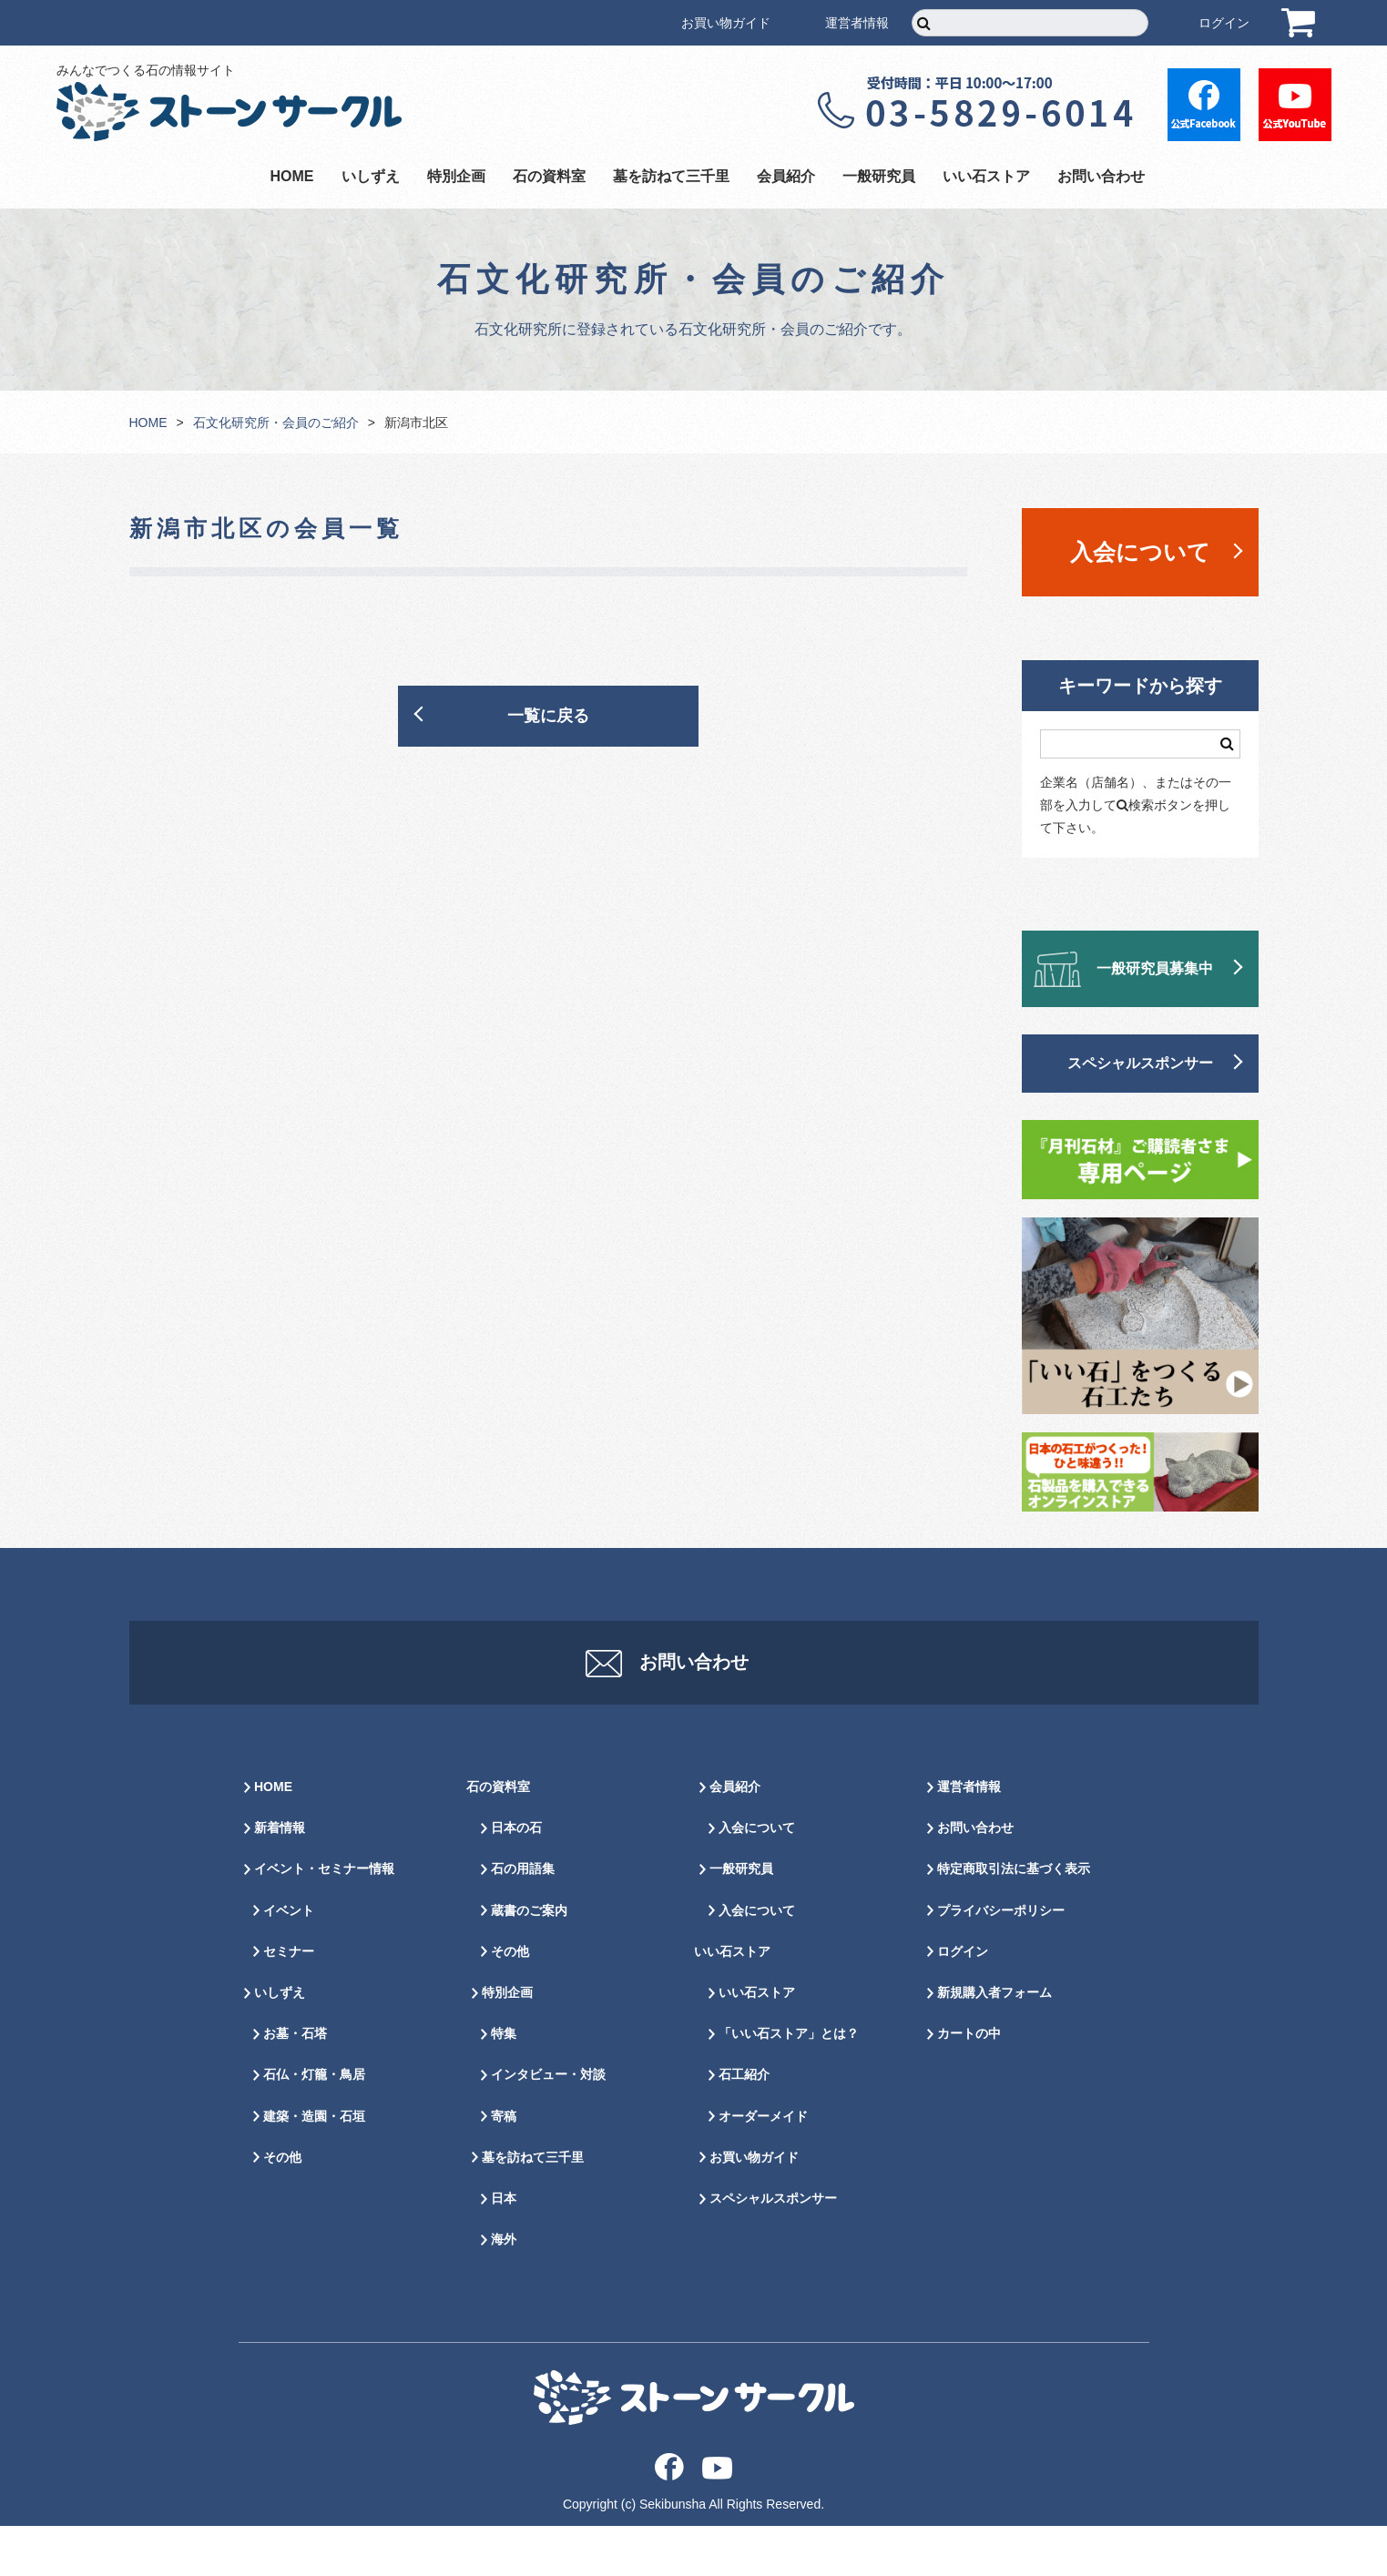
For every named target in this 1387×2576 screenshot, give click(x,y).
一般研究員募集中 (1154, 968)
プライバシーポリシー (1001, 1960)
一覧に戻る (548, 716)
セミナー (288, 2001)
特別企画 (456, 176)
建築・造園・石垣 (314, 2166)
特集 (503, 2083)
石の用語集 (523, 1918)
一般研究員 (878, 176)
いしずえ (371, 176)
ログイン (1223, 22)
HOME (292, 176)
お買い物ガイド (725, 22)
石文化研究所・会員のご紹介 (276, 422)
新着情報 (279, 1877)
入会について (1140, 552)
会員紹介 (786, 176)
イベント (288, 1960)
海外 (503, 2289)
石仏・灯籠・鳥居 (314, 2124)
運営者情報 (857, 22)
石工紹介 (744, 2124)
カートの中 (969, 2083)
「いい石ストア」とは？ (789, 2083)
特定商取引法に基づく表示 (1013, 1918)
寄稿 (503, 2166)
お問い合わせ (1101, 176)
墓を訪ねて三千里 (671, 176)
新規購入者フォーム (994, 2042)
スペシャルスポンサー (1140, 1063)
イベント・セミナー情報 (324, 1918)
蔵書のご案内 (529, 1960)
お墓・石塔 (295, 2083)
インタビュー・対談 (548, 2124)
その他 (282, 2207)
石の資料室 (549, 176)
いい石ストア (986, 176)
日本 (503, 2248)
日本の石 (516, 1877)
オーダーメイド (763, 2166)
